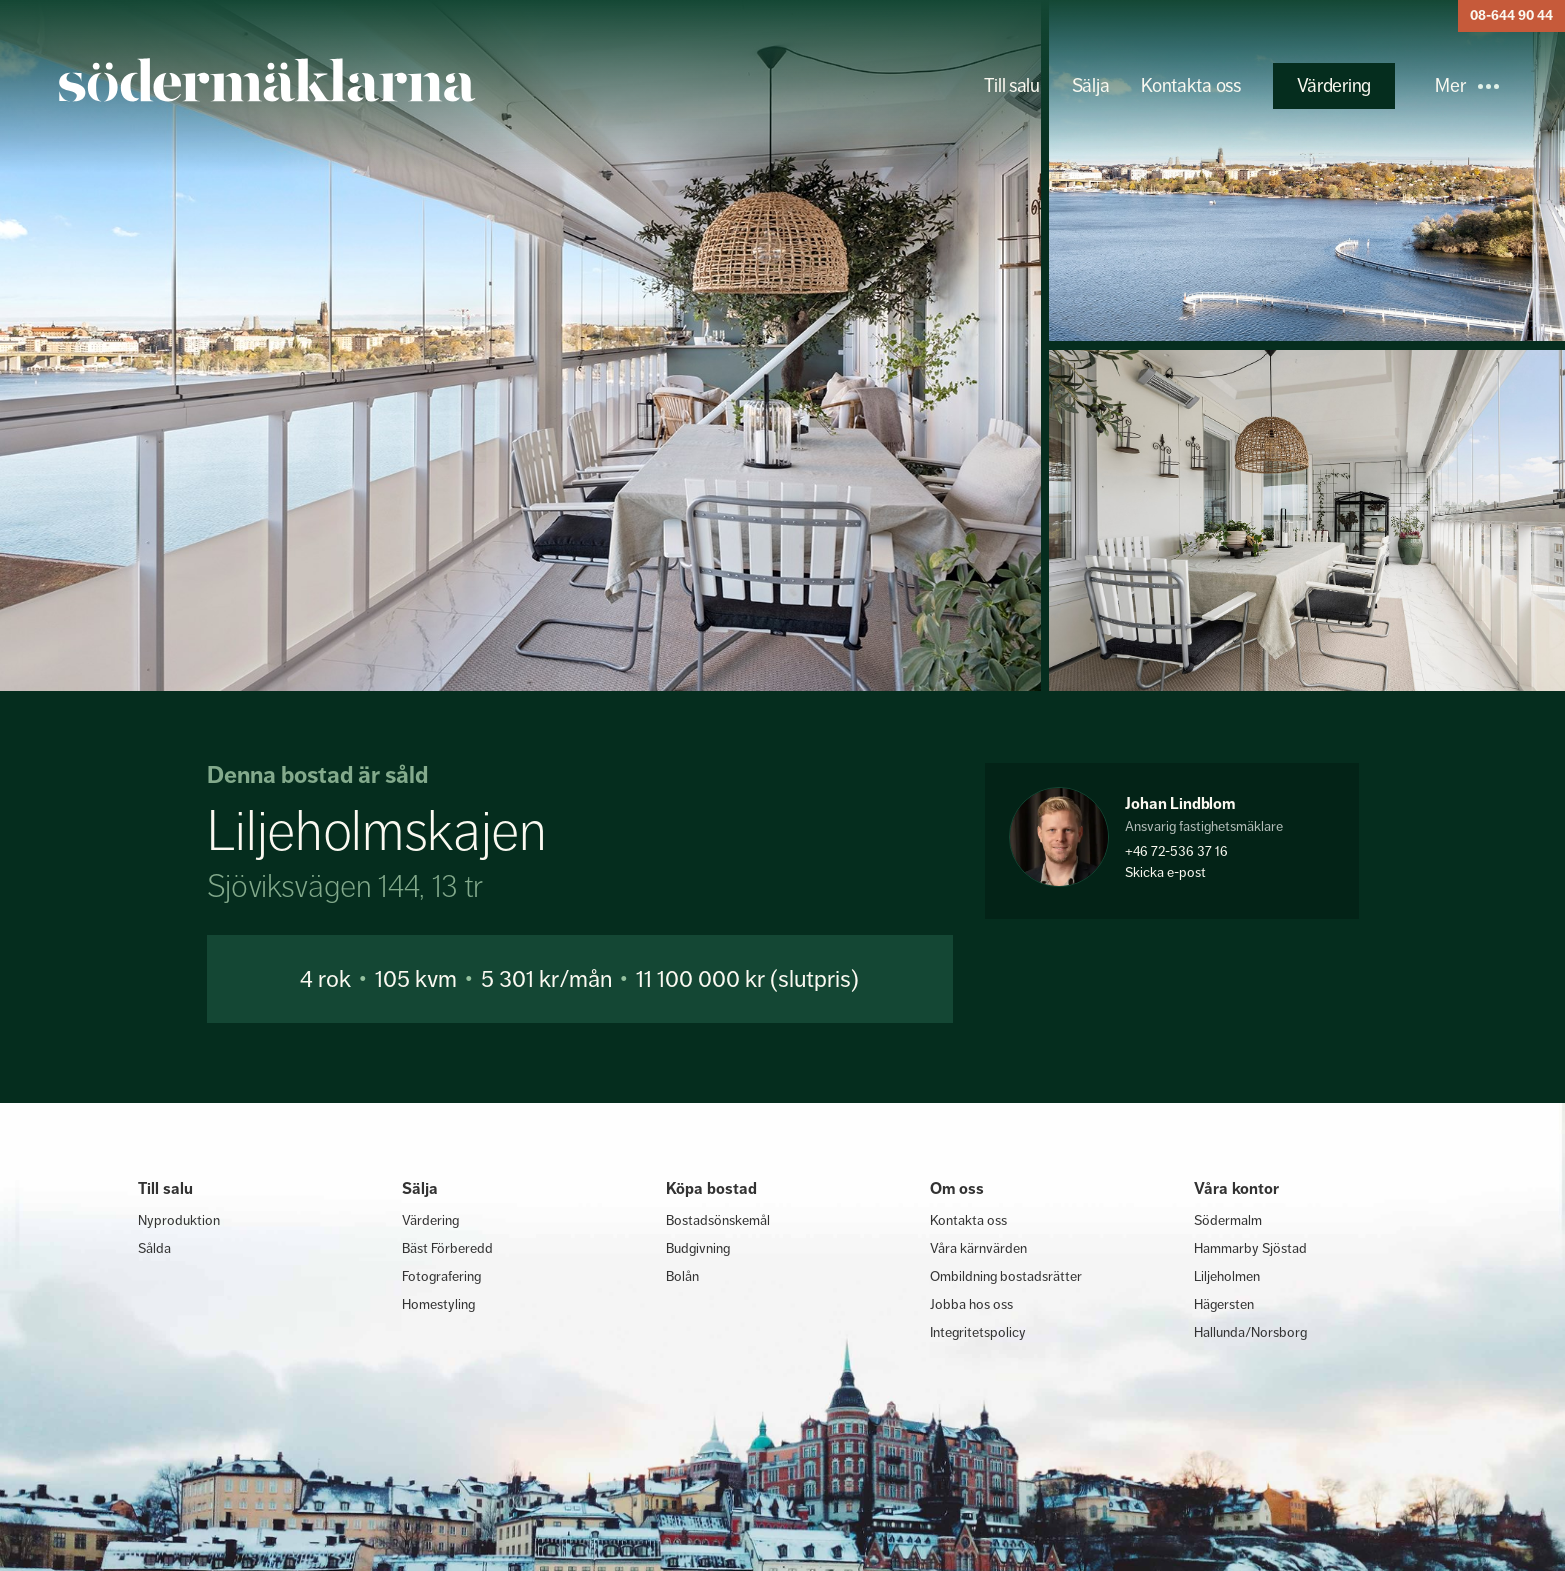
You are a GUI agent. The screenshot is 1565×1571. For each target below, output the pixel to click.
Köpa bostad (711, 1188)
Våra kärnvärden (978, 1248)
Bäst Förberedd (447, 1248)
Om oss (957, 1188)
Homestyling (438, 1304)
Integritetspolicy (978, 1332)
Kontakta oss (1190, 85)
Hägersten (1224, 1304)
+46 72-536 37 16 (1176, 851)
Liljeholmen (1227, 1276)
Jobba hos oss (971, 1304)
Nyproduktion (179, 1220)
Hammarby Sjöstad (1250, 1248)
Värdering (1334, 85)
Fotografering (441, 1276)
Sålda (154, 1248)
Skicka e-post (1165, 872)
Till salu (1011, 85)
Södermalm (1228, 1220)
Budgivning (698, 1248)
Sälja (1091, 85)
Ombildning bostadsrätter (1006, 1276)
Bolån (682, 1276)
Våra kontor (1236, 1188)
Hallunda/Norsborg (1250, 1332)
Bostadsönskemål (718, 1220)
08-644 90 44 (1511, 15)
